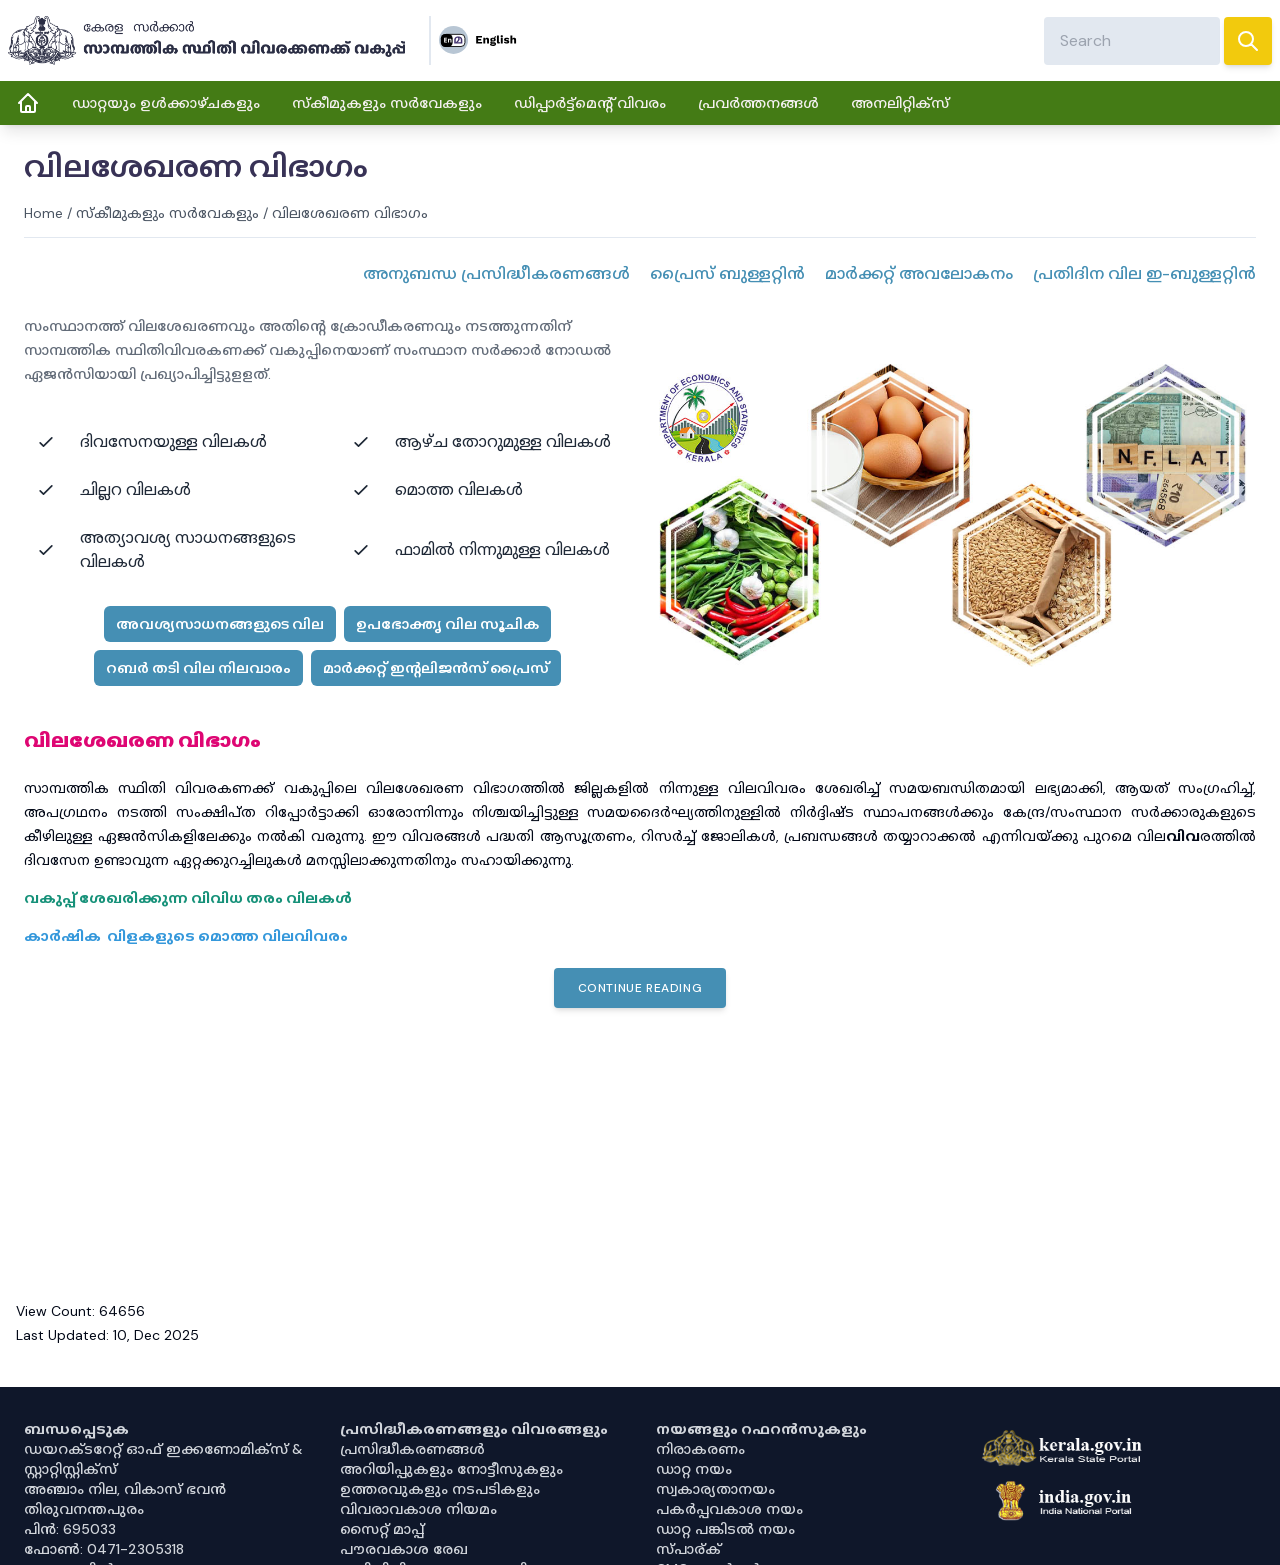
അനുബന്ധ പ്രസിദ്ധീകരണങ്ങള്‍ (496, 273)
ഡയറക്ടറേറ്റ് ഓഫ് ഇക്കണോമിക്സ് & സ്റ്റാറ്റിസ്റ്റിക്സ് (163, 1459)
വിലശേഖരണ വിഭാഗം (350, 213)
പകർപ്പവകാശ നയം (729, 1509)
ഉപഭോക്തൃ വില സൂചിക (447, 624)
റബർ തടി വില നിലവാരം (198, 668)
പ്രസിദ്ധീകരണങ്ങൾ (412, 1449)
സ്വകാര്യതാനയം (715, 1489)
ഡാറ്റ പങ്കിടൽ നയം (725, 1529)
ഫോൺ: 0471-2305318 (104, 1549)
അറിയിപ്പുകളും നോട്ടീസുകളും (451, 1469)
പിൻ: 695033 (70, 1529)
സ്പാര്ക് (688, 1549)
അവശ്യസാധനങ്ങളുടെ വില (220, 624)
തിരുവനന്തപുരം (84, 1509)
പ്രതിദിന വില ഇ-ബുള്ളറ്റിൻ (1144, 273)
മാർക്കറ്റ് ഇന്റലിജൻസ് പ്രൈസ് (436, 668)
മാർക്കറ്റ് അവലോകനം (919, 273)
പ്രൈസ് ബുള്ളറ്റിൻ (727, 273)
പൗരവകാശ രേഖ (404, 1549)
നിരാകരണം (700, 1449)
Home (43, 213)
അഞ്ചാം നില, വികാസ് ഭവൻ (125, 1489)
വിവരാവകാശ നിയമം (418, 1509)
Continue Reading (640, 988)
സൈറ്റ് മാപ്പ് (382, 1529)
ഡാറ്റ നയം (694, 1469)
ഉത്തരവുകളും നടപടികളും (440, 1489)
